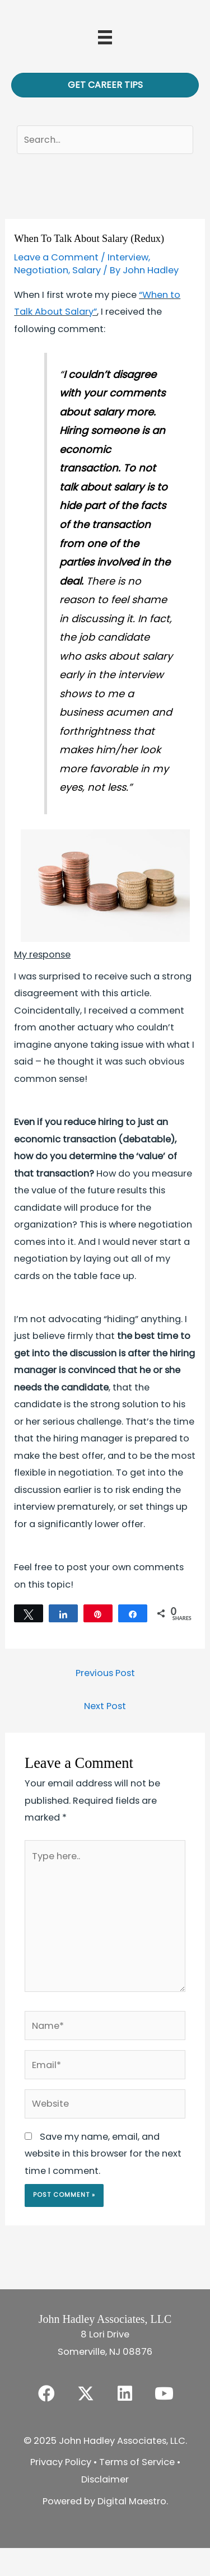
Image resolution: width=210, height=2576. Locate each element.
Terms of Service (137, 2462)
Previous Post (105, 1673)
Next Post (105, 1706)
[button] (46, 2393)
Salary (86, 270)
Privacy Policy (60, 2462)
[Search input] (105, 139)
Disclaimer (105, 2479)
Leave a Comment (56, 257)
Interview (128, 257)
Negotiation (41, 270)
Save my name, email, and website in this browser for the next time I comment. (103, 2153)
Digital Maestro (131, 2501)
